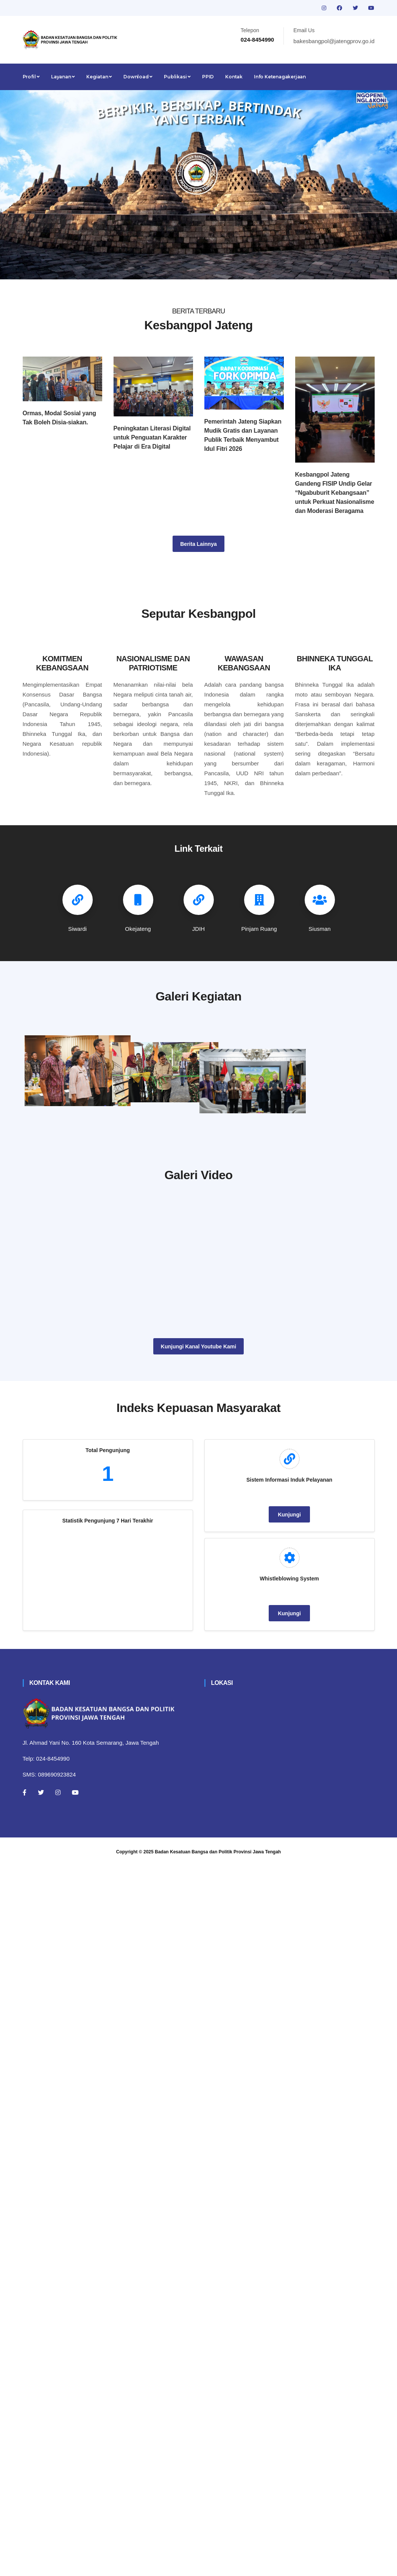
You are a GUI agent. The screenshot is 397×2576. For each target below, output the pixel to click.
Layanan (63, 76)
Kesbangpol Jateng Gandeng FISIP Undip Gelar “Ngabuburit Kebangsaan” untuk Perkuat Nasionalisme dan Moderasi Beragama (334, 492)
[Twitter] (41, 1881)
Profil (31, 76)
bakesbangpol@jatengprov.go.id (333, 41)
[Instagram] (57, 1881)
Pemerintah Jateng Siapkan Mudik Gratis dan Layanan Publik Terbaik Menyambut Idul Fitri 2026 (243, 435)
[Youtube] (75, 1881)
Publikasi (177, 76)
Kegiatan (99, 76)
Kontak (234, 76)
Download (138, 76)
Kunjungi (289, 1603)
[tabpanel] (198, 184)
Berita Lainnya (198, 544)
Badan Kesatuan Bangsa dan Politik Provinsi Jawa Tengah (218, 1940)
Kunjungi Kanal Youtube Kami (198, 1435)
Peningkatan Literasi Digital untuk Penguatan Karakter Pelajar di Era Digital (152, 437)
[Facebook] (24, 1881)
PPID (208, 76)
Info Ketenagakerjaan (280, 76)
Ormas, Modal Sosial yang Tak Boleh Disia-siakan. (59, 417)
